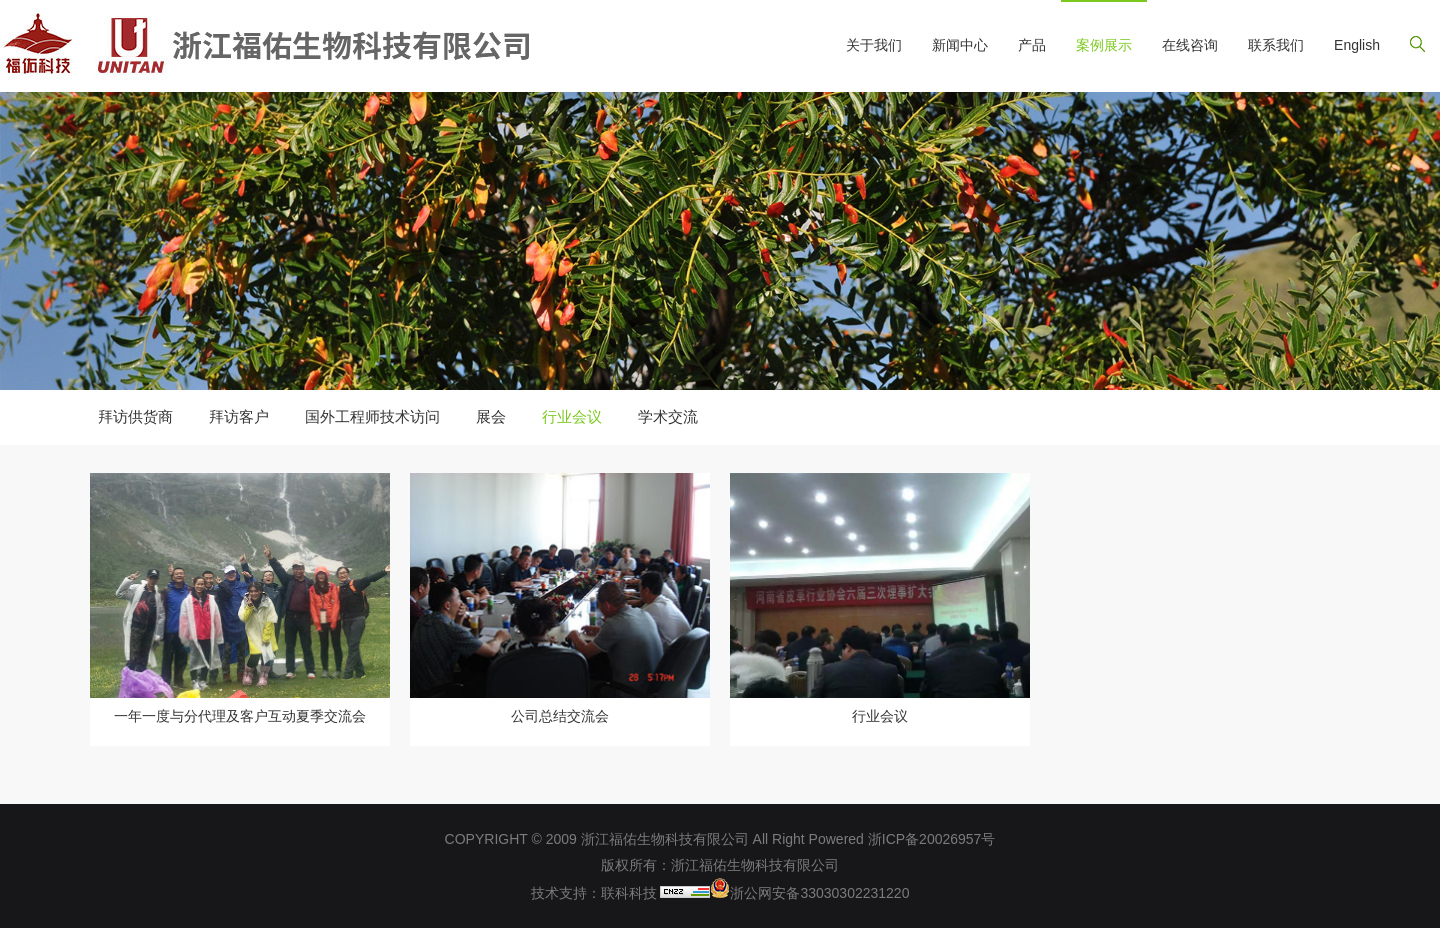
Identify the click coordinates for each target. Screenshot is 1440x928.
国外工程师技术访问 (372, 416)
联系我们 (1276, 45)
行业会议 (572, 416)
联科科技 (629, 893)
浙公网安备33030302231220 (809, 893)
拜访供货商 (135, 416)
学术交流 (668, 416)
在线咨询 (1190, 45)
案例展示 (1104, 45)
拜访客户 (239, 416)
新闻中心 (960, 45)
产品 (1032, 45)
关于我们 (874, 45)
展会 (491, 416)
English (1357, 45)
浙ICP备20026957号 (932, 839)
